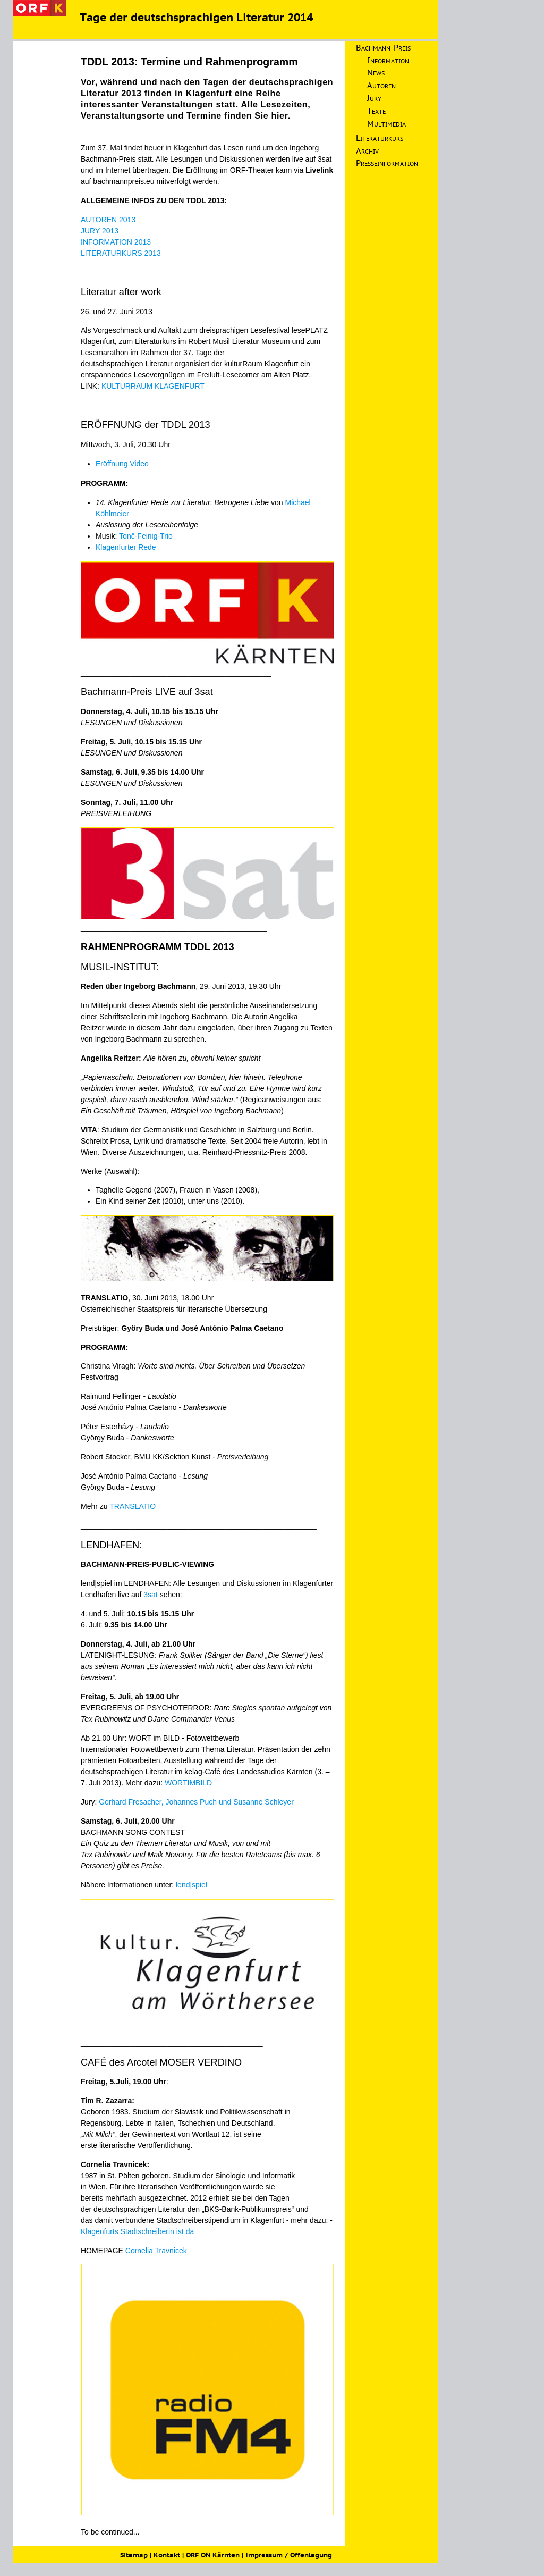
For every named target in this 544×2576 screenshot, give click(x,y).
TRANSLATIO (132, 1506)
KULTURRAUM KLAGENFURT (153, 386)
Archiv (367, 151)
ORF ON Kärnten (213, 2555)
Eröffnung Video (122, 463)
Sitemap (134, 2555)
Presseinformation (387, 164)
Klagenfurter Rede (126, 547)
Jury (374, 99)
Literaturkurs (379, 139)
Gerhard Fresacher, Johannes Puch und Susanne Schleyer (196, 1802)
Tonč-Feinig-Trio (146, 536)
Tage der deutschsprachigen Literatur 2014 (196, 18)
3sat (151, 1594)
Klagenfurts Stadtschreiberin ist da (137, 2231)
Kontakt (167, 2555)
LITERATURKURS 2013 (121, 253)
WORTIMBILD (188, 1782)
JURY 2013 (99, 230)
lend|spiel (191, 1885)
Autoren (381, 86)
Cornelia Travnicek (156, 2250)
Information (388, 61)
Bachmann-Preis (383, 48)
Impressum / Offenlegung (288, 2555)
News (376, 73)
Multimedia (386, 124)
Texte (376, 111)
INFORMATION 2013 (116, 242)
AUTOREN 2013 (108, 219)
